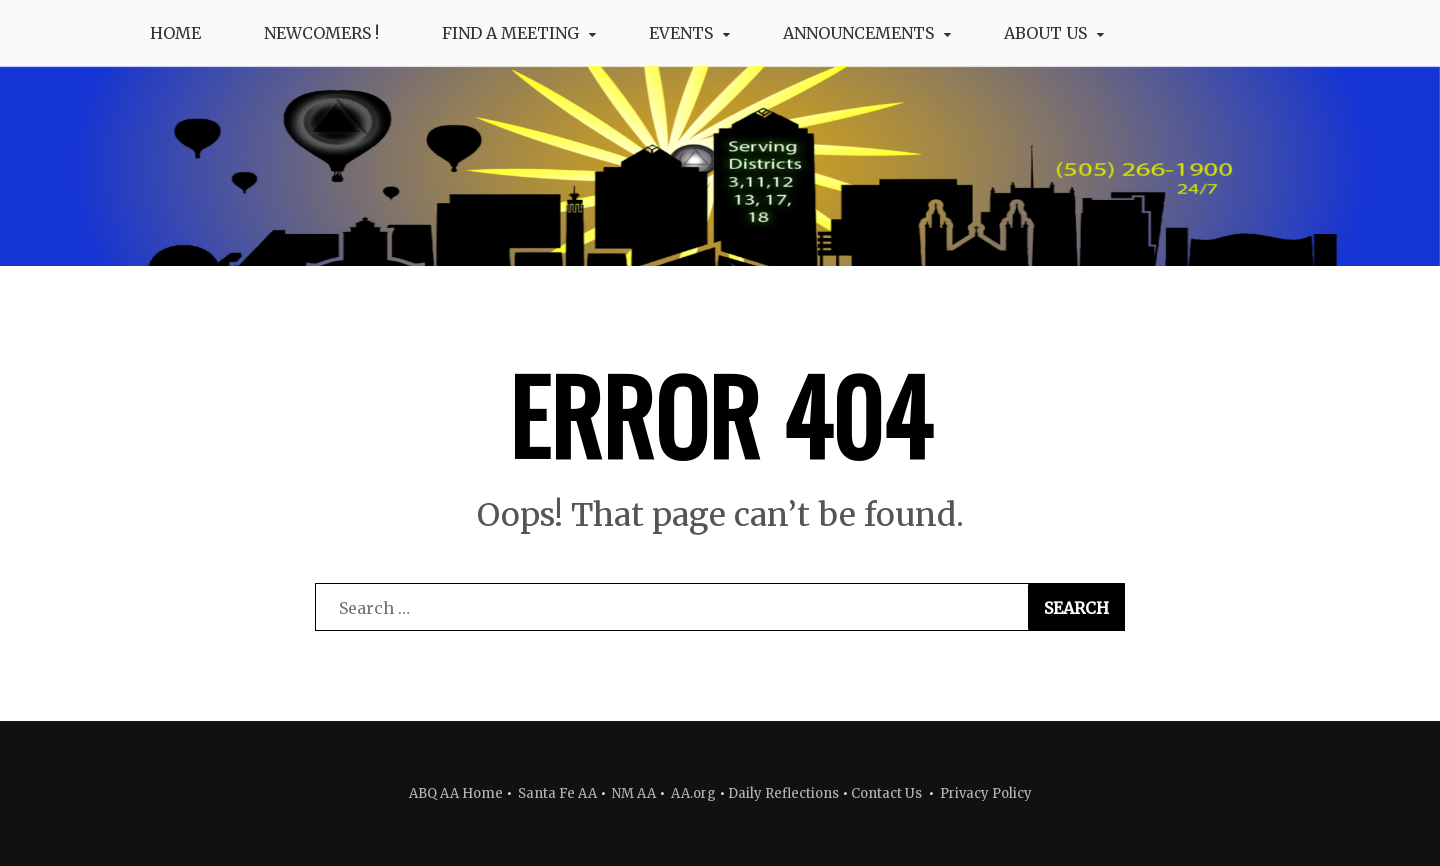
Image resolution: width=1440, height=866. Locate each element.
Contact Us (886, 793)
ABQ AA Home (456, 793)
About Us (1045, 33)
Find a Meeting (510, 33)
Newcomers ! (321, 33)
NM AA (632, 793)
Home (175, 33)
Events (681, 33)
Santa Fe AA (557, 793)
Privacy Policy (986, 793)
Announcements (858, 33)
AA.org (693, 793)
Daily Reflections (783, 793)
